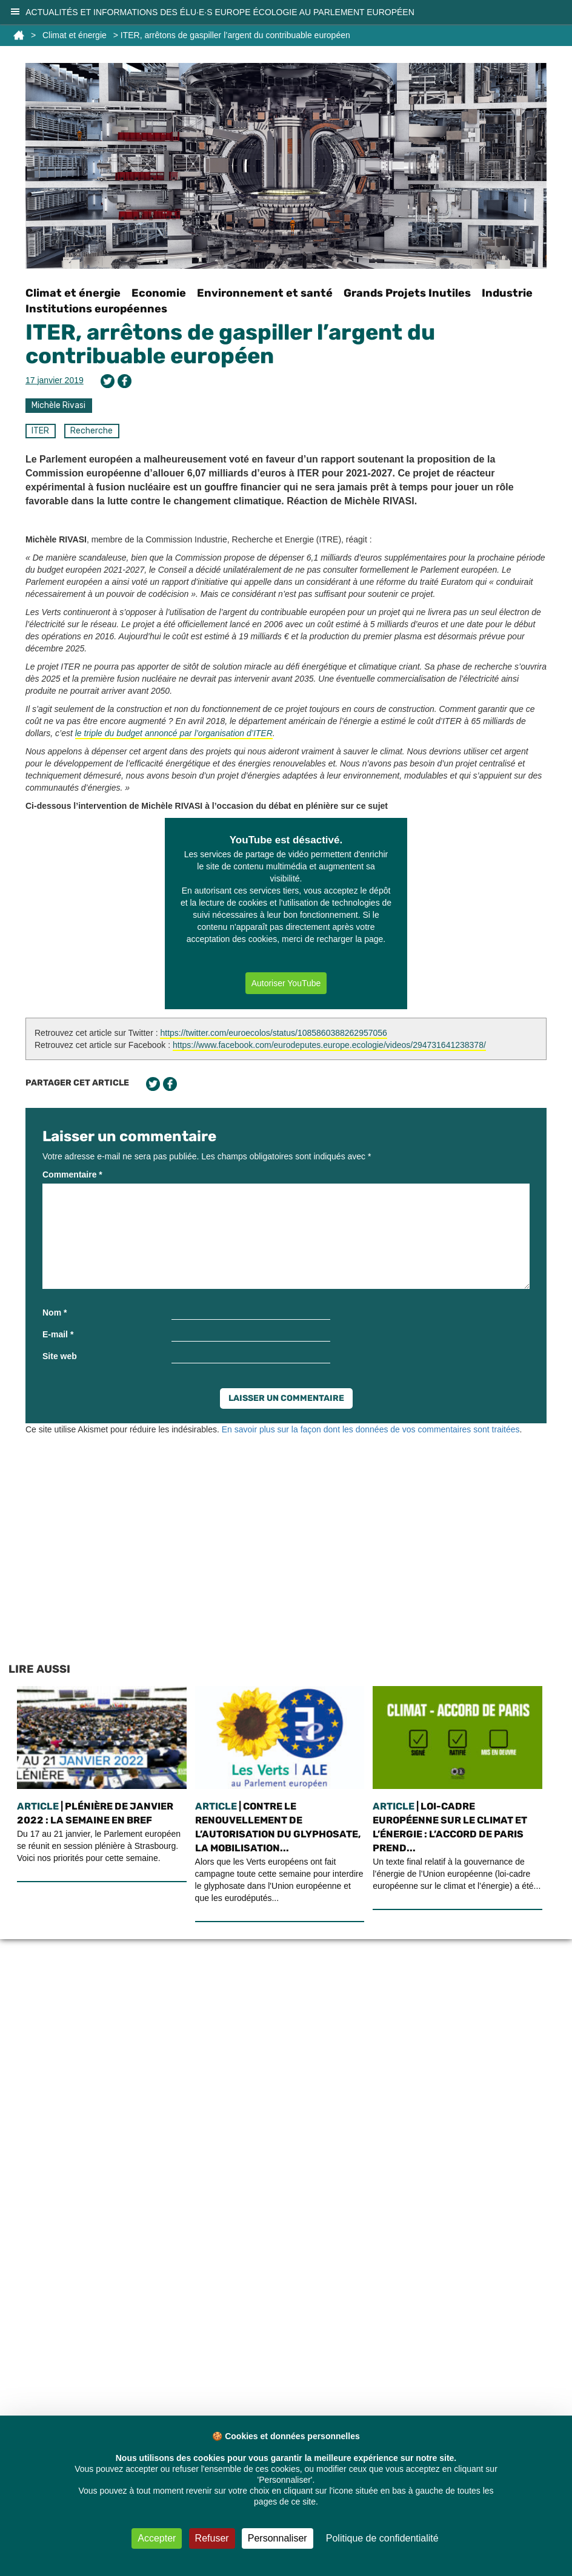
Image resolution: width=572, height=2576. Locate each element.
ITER (40, 431)
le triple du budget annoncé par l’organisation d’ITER (174, 733)
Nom (54, 1312)
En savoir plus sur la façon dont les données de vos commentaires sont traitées (371, 1429)
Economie (158, 293)
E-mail (57, 1334)
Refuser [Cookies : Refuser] (212, 2538)
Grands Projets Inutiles (407, 293)
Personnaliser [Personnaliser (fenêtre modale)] (277, 2538)
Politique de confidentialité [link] (382, 2538)
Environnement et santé (265, 293)
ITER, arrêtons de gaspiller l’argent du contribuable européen (230, 344)
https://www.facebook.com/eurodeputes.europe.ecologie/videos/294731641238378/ (329, 1045)
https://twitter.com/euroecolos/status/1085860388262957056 (273, 1033)
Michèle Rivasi (58, 405)
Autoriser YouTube (286, 983)
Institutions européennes (96, 308)
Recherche (91, 431)
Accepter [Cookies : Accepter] (157, 2538)
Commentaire (72, 1174)
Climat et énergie (74, 35)
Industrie (507, 293)
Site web (59, 1356)
